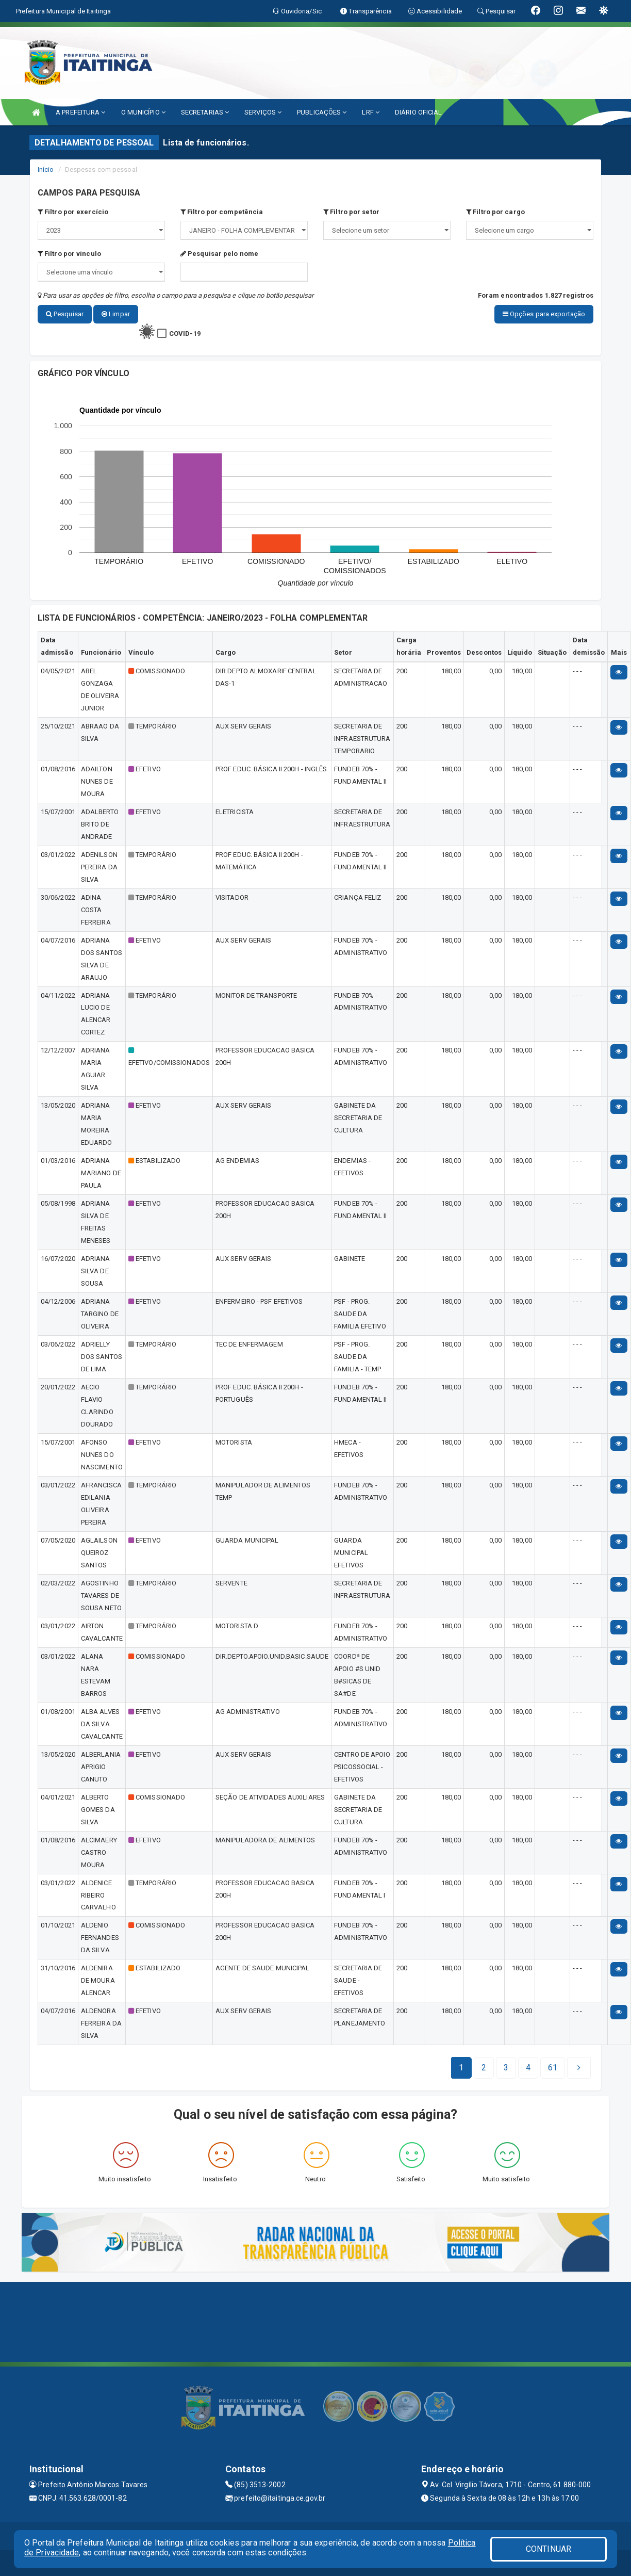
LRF (370, 112)
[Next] (552, 2068)
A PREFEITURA (80, 112)
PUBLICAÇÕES (321, 112)
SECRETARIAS (205, 112)
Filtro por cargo (495, 212)
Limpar (116, 314)
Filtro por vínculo (69, 253)
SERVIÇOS (262, 112)
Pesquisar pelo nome (219, 253)
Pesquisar (65, 314)
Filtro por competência (221, 212)
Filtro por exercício (73, 212)
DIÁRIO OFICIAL (418, 112)
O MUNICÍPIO (143, 112)
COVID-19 (185, 333)
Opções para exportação (544, 314)
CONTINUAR (548, 2549)
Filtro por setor (351, 212)
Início (46, 169)
